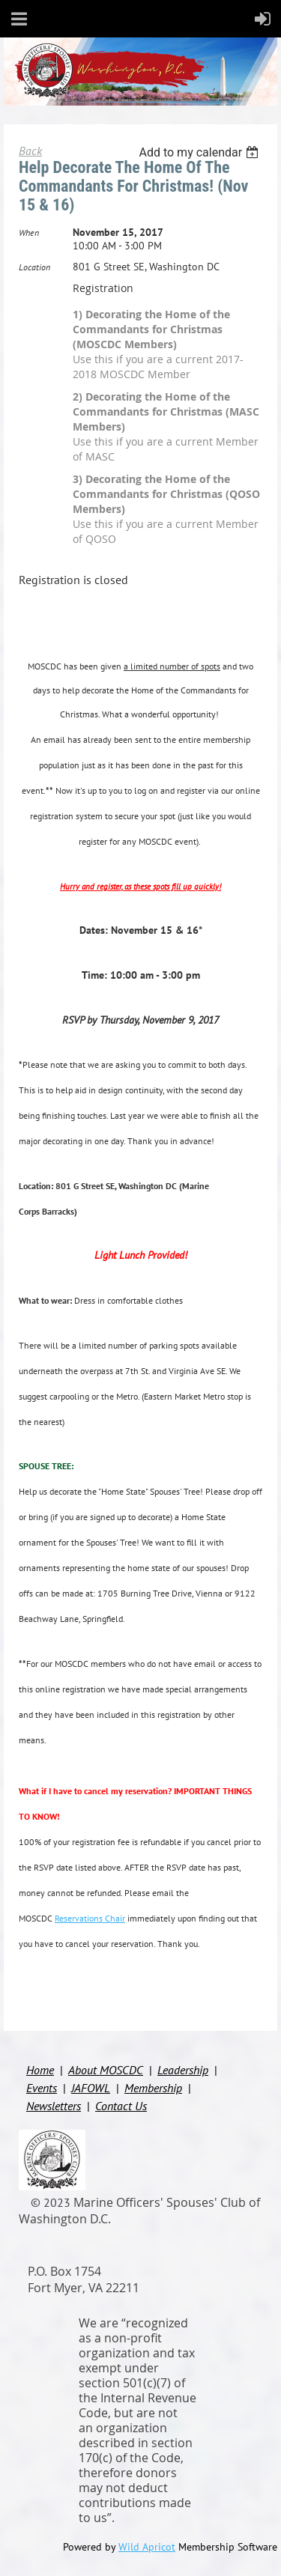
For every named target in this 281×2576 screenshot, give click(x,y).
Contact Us (121, 2105)
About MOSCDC (105, 2069)
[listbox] (200, 152)
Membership (153, 2087)
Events (41, 2087)
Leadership (182, 2069)
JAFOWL (90, 2087)
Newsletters (53, 2105)
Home (40, 2069)
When (29, 232)
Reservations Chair (90, 1918)
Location (34, 267)
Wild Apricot (146, 2547)
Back (30, 150)
